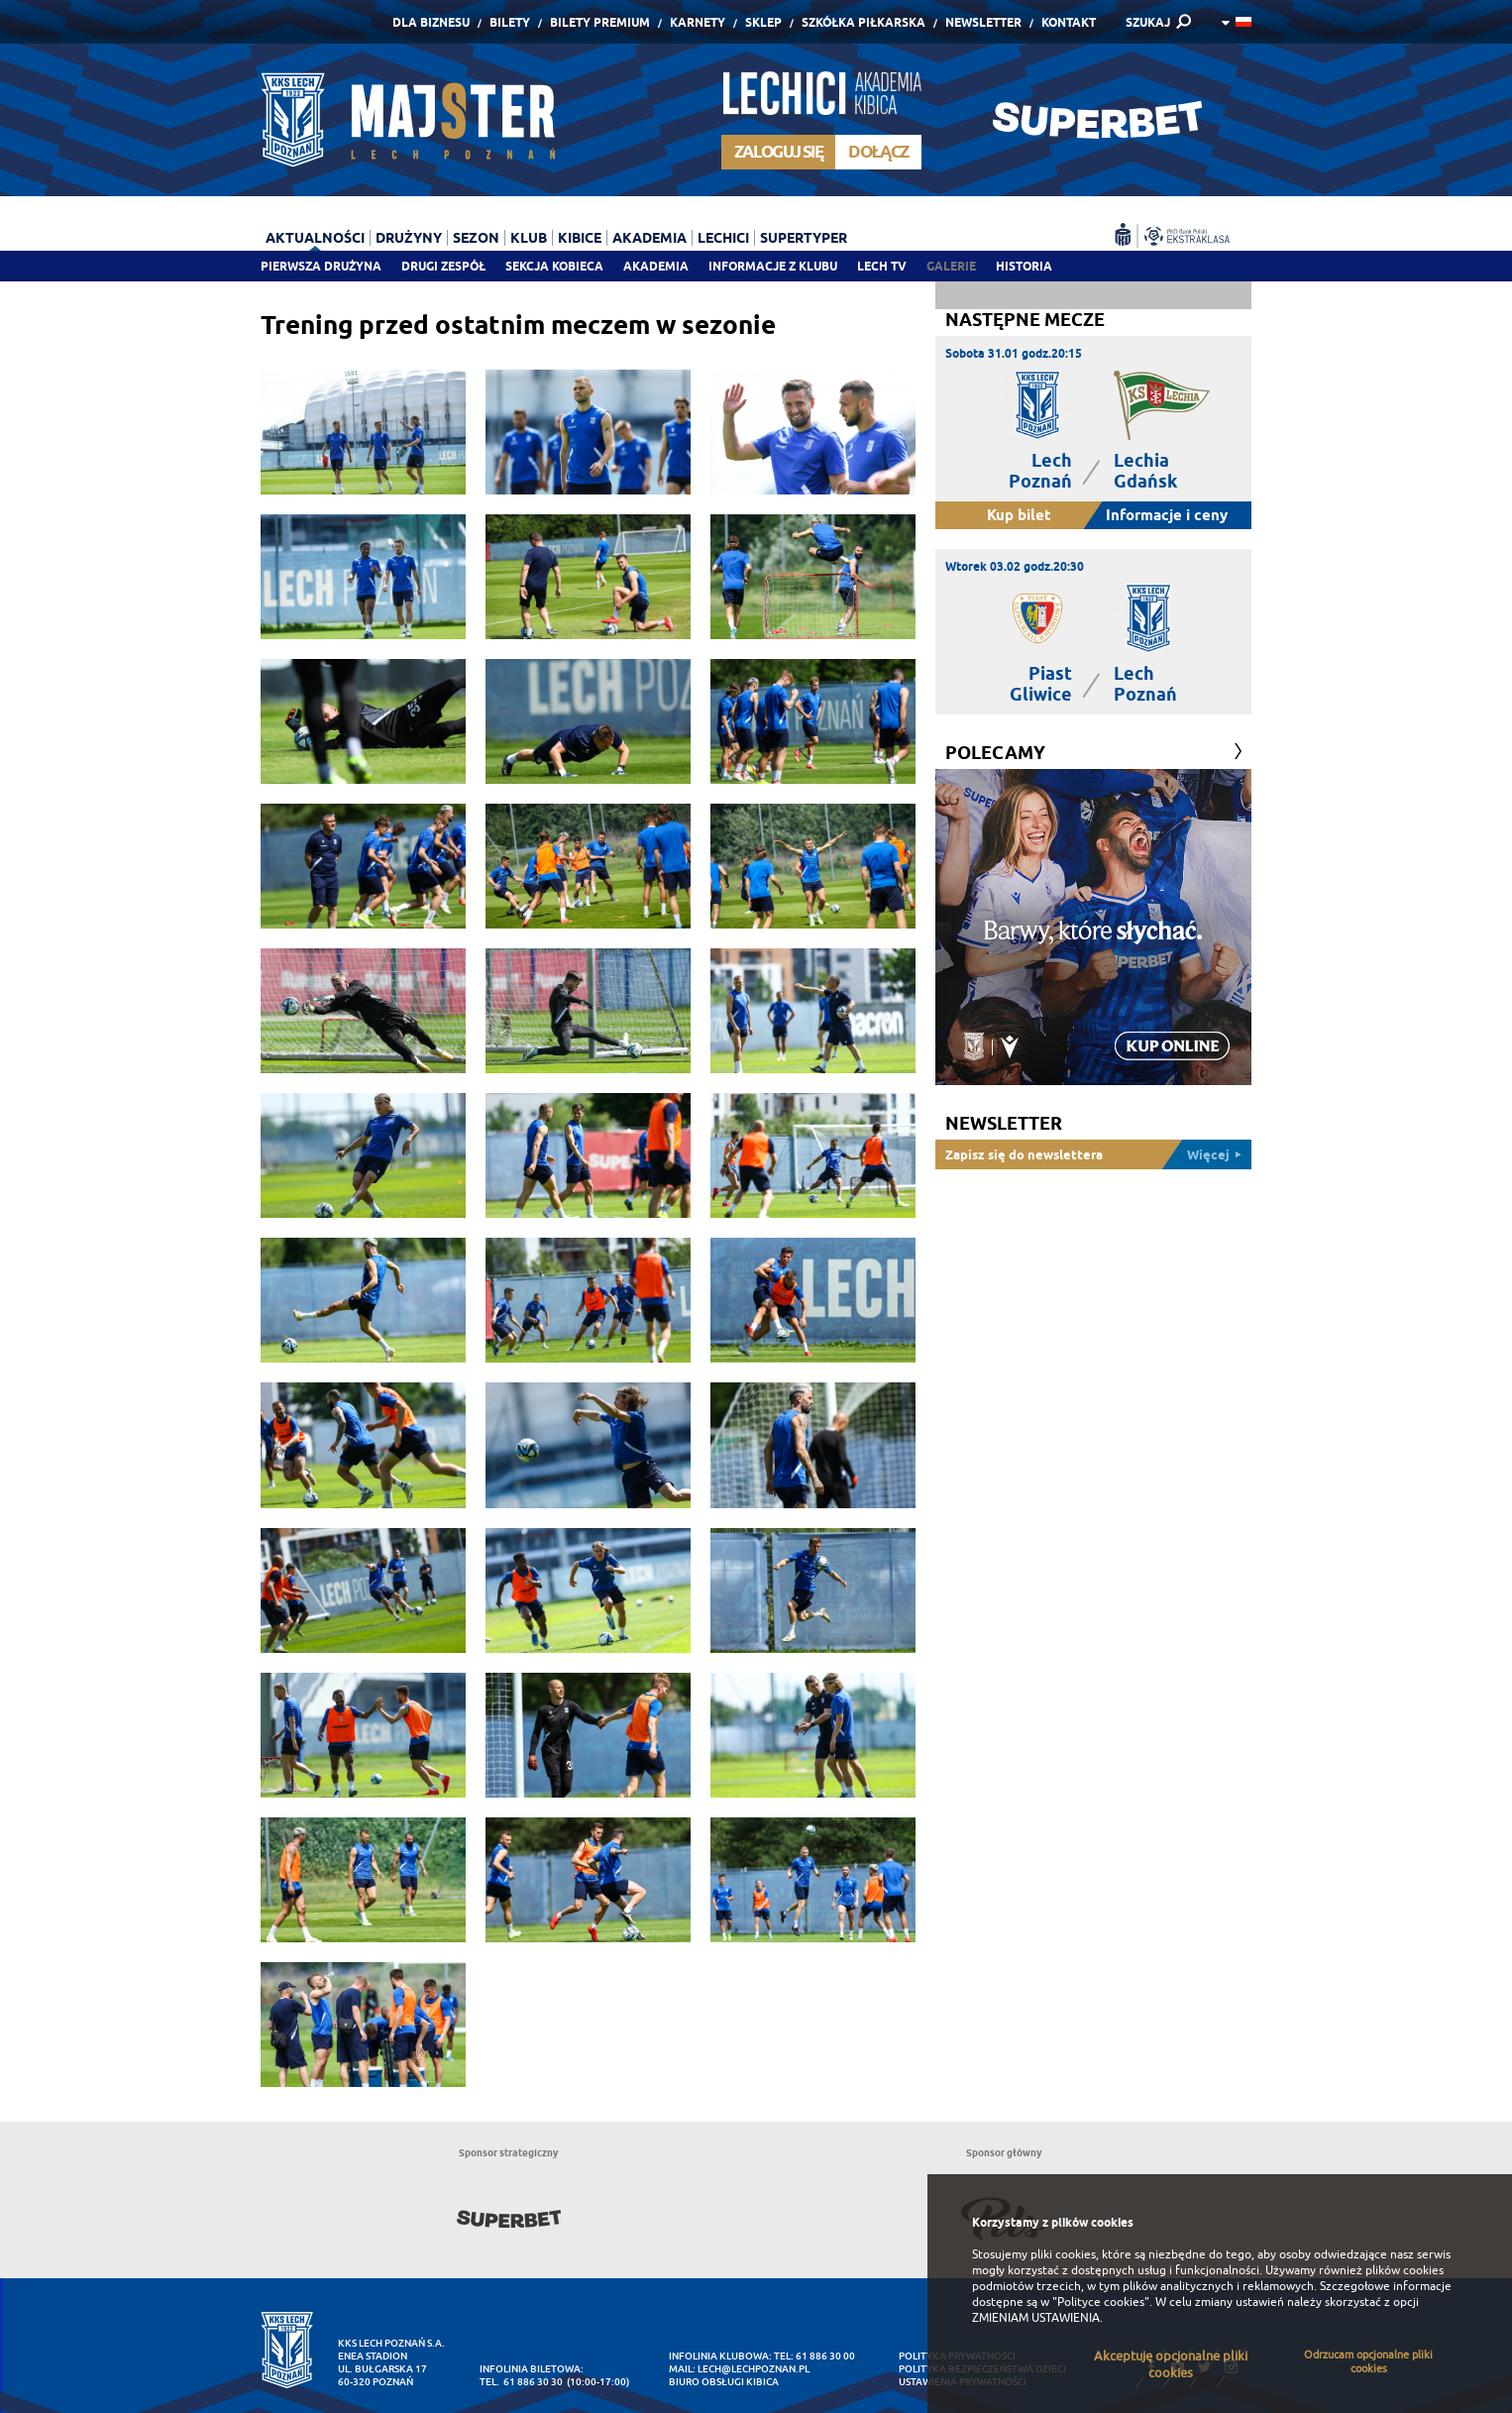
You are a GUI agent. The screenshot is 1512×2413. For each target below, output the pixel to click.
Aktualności (315, 238)
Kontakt (1068, 22)
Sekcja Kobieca (554, 266)
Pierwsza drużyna (321, 266)
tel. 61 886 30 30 (521, 2381)
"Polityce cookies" (1100, 2302)
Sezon (476, 238)
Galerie (951, 266)
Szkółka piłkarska (863, 22)
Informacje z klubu (772, 266)
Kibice (579, 238)
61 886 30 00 (825, 2356)
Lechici (723, 238)
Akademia (656, 266)
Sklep (763, 22)
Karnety (697, 22)
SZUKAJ (1148, 22)
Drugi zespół (443, 266)
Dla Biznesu (431, 22)
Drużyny (409, 238)
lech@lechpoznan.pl (754, 2368)
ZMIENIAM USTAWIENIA (1036, 2318)
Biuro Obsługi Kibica (724, 2381)
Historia (1024, 266)
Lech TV (882, 266)
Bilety (509, 22)
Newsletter (983, 22)
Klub (528, 238)
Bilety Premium (600, 22)
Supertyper (803, 238)
